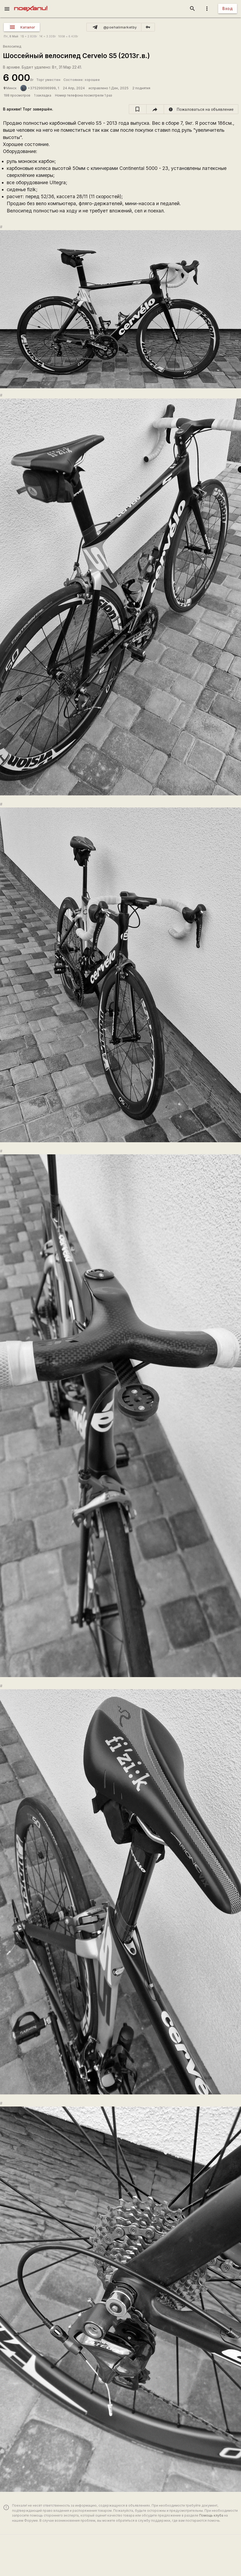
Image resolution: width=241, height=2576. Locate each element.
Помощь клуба (211, 2515)
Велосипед (12, 46)
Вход (227, 8)
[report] (201, 109)
